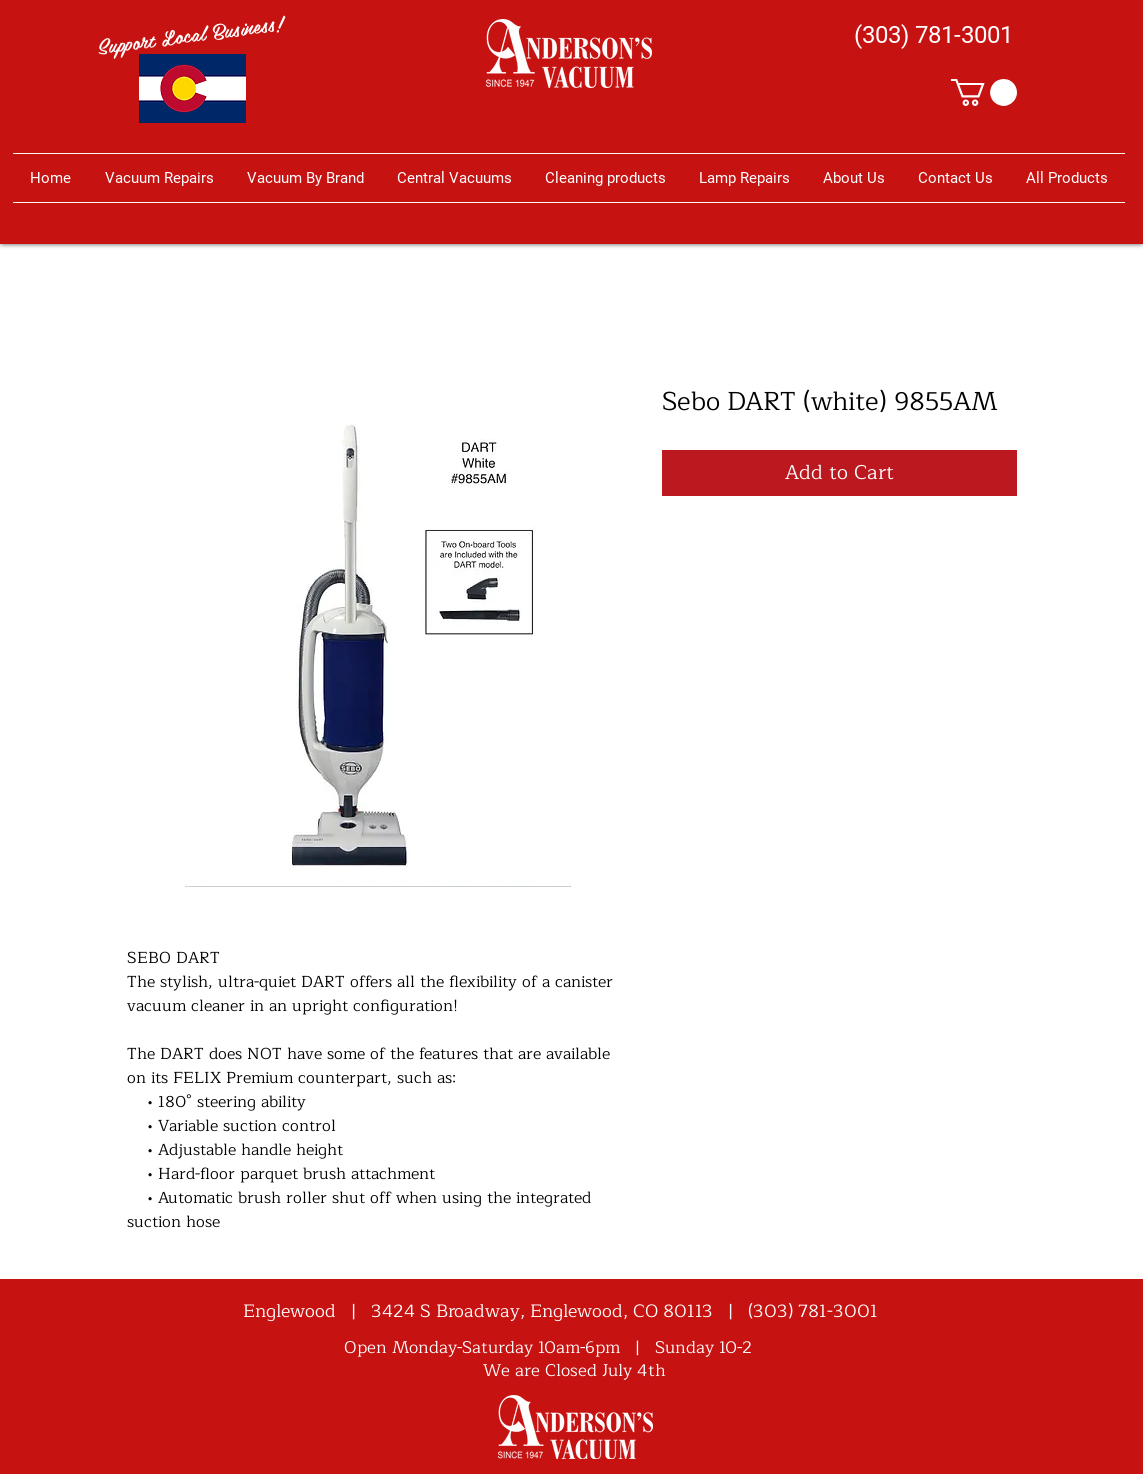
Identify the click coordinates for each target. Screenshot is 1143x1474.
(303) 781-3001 (813, 1311)
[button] (984, 92)
